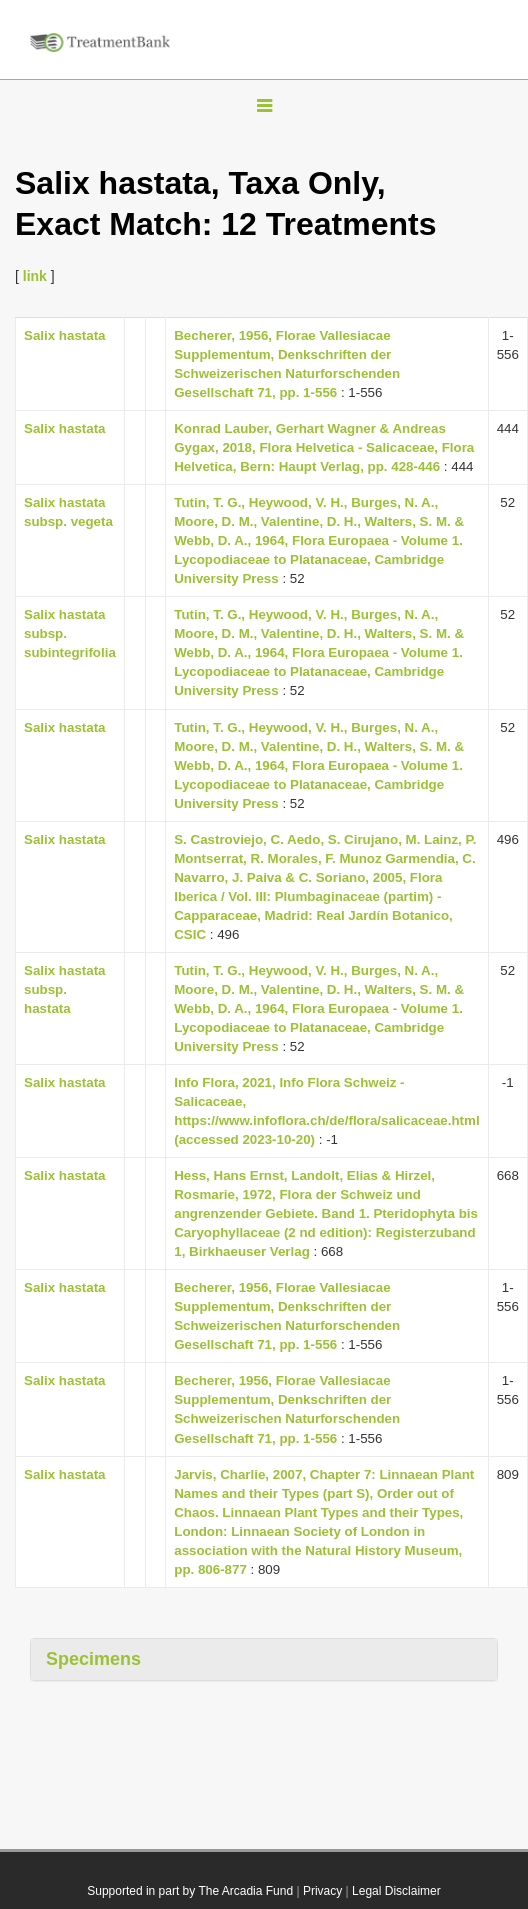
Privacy (322, 1891)
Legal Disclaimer (396, 1891)
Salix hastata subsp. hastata (65, 989)
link (35, 276)
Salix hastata (65, 335)
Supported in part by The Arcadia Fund (190, 1891)
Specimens (93, 1659)
